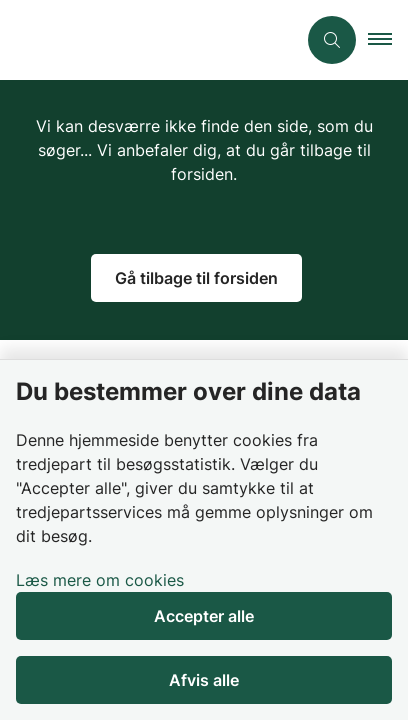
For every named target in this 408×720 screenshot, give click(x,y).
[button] (388, 40)
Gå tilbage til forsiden (196, 278)
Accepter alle (204, 616)
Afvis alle (204, 680)
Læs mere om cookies (100, 580)
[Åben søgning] (332, 40)
